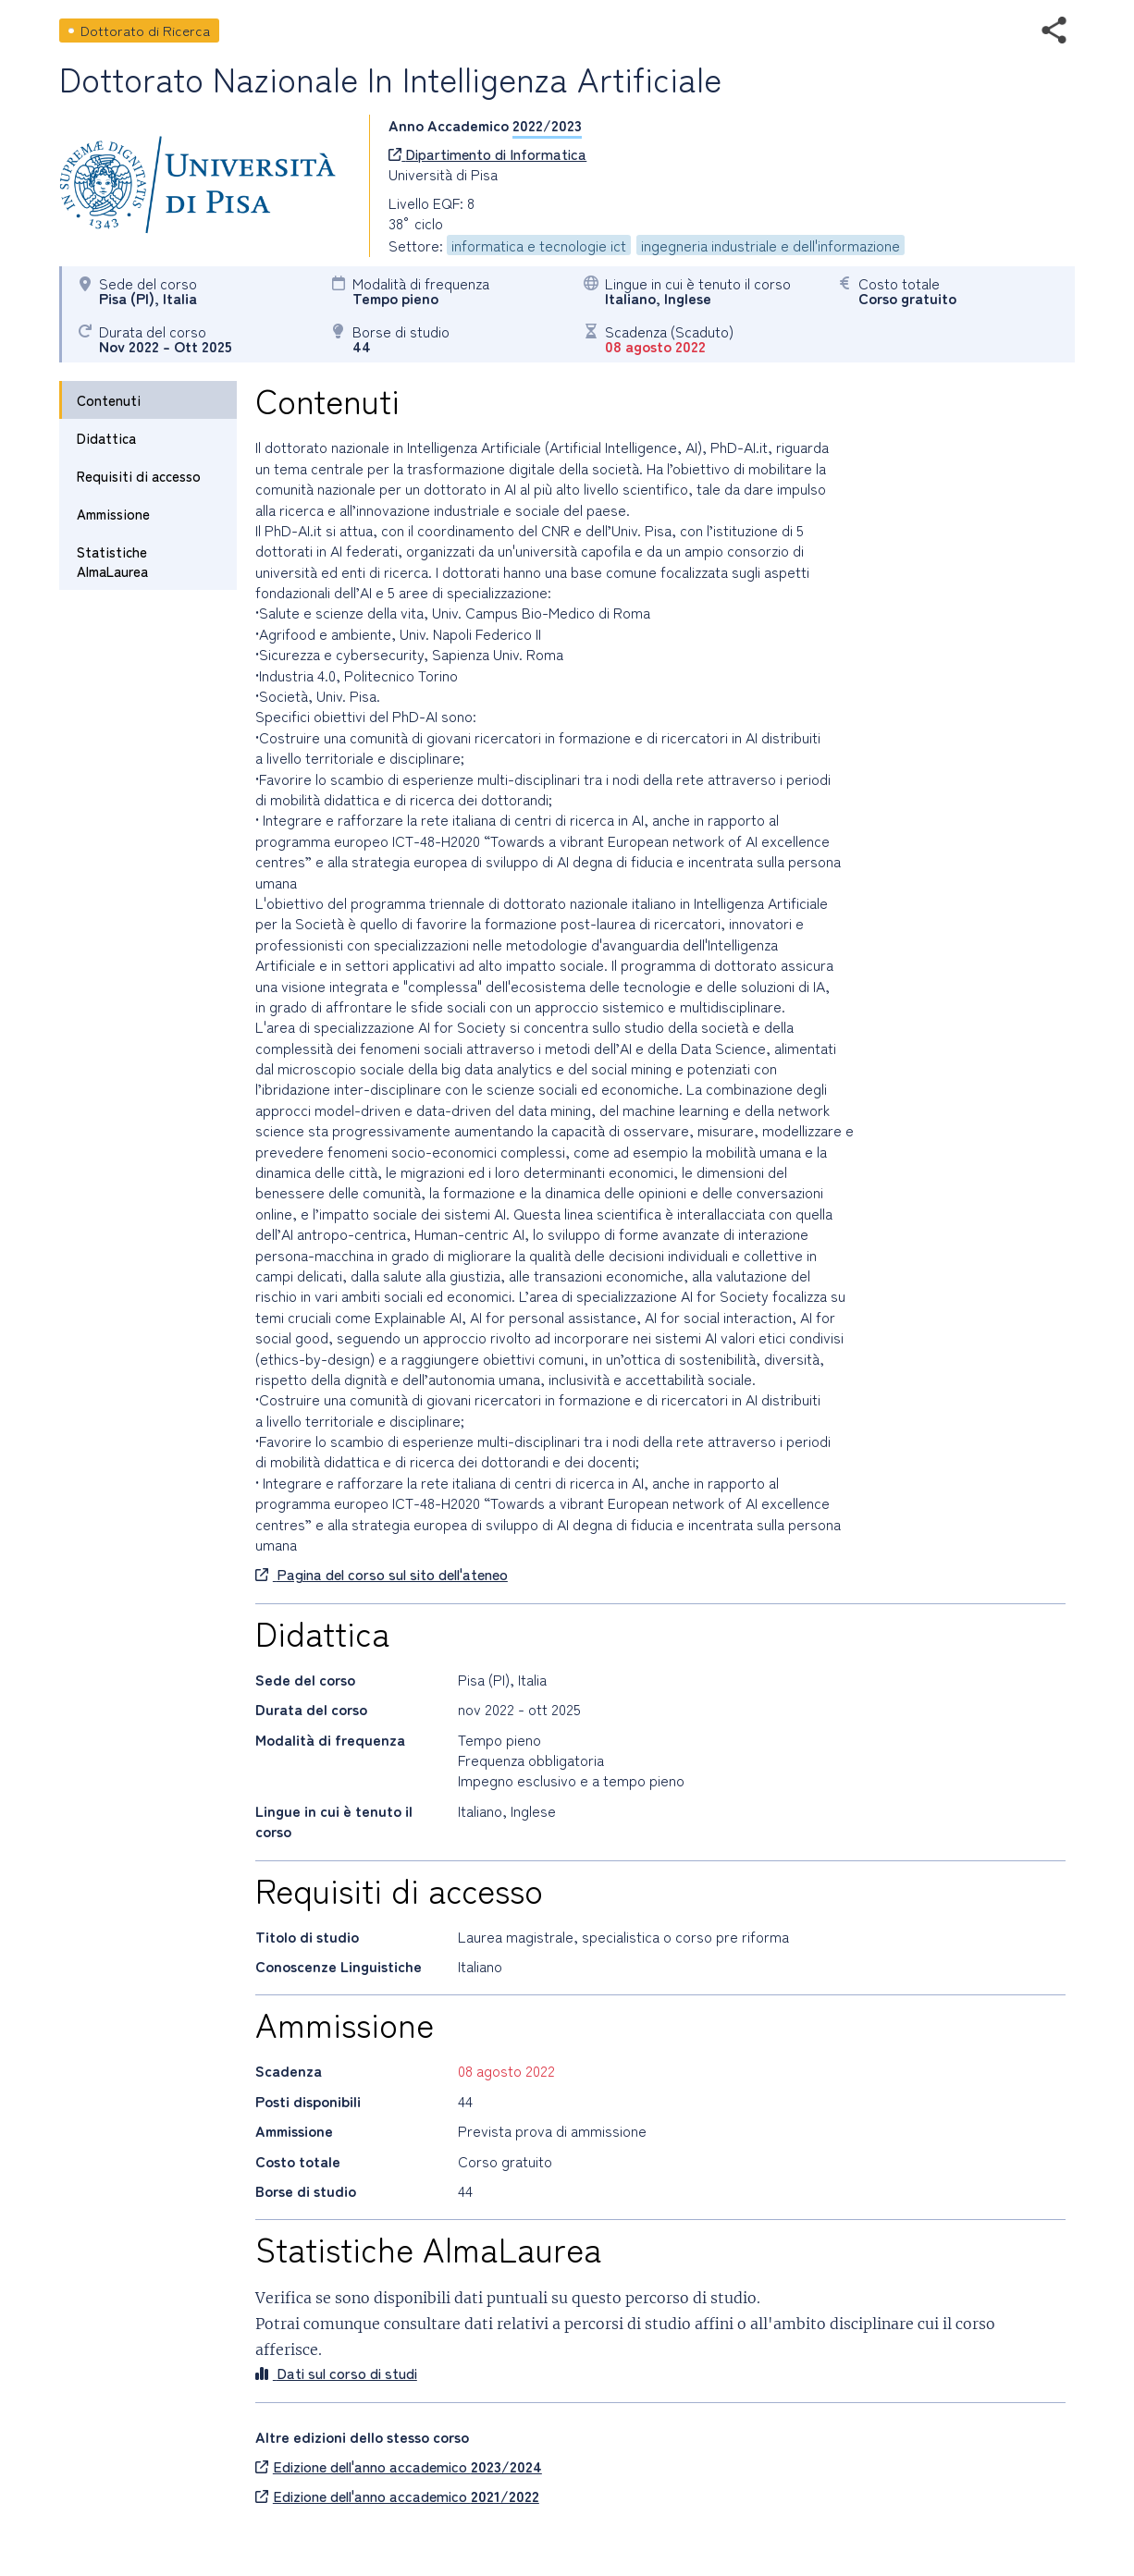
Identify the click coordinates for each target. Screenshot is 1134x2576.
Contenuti (109, 400)
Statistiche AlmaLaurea (112, 561)
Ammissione (113, 513)
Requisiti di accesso (139, 475)
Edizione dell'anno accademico (398, 2466)
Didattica (106, 438)
